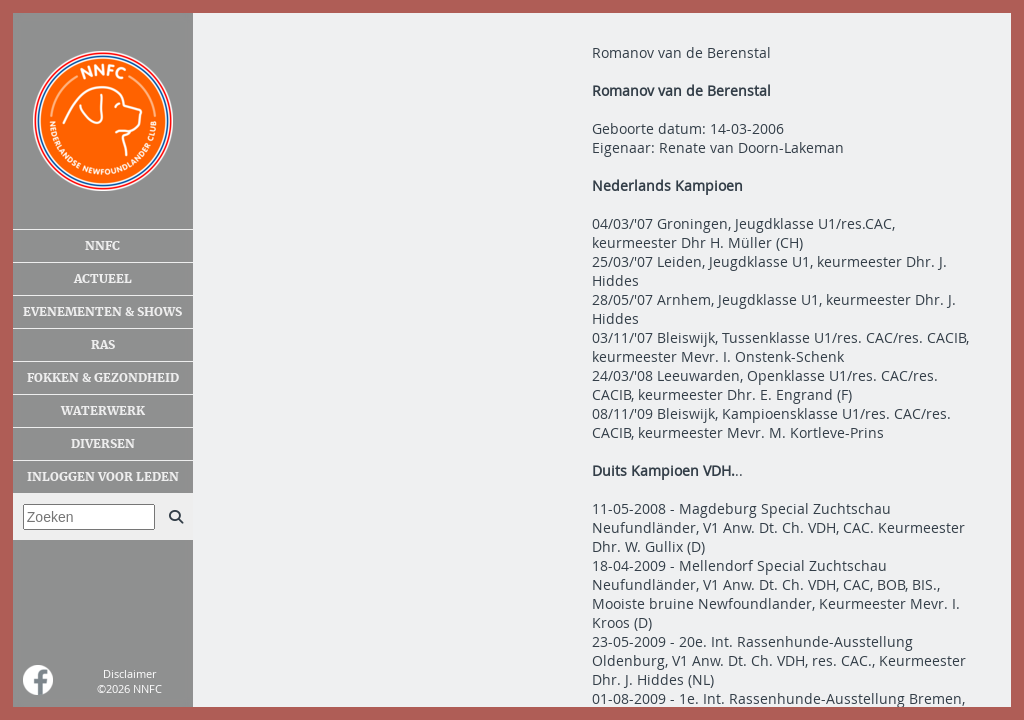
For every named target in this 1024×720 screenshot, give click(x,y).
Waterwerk (103, 411)
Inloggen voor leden (103, 477)
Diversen (103, 444)
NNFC (102, 246)
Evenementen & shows (102, 312)
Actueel (103, 279)
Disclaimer (129, 673)
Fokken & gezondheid (103, 378)
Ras (103, 345)
